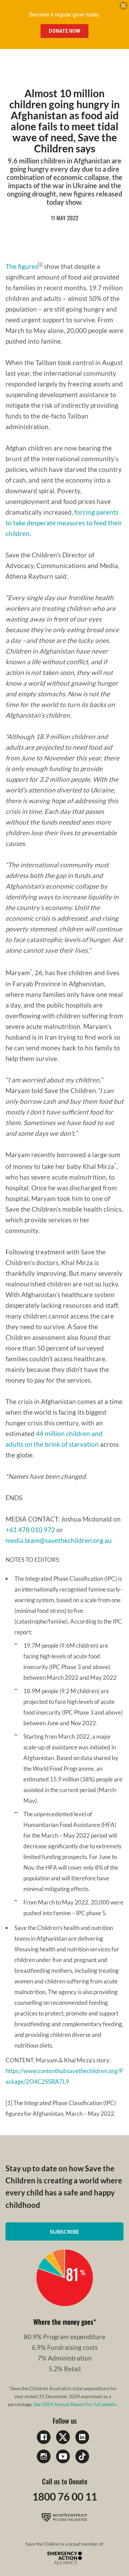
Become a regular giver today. (64, 14)
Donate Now (64, 31)
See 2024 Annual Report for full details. (75, 2404)
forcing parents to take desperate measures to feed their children (64, 522)
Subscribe (64, 2231)
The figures (22, 266)
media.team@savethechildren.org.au (59, 1540)
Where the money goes (63, 2321)
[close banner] (123, 6)
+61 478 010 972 (30, 1530)
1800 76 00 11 (64, 2496)
